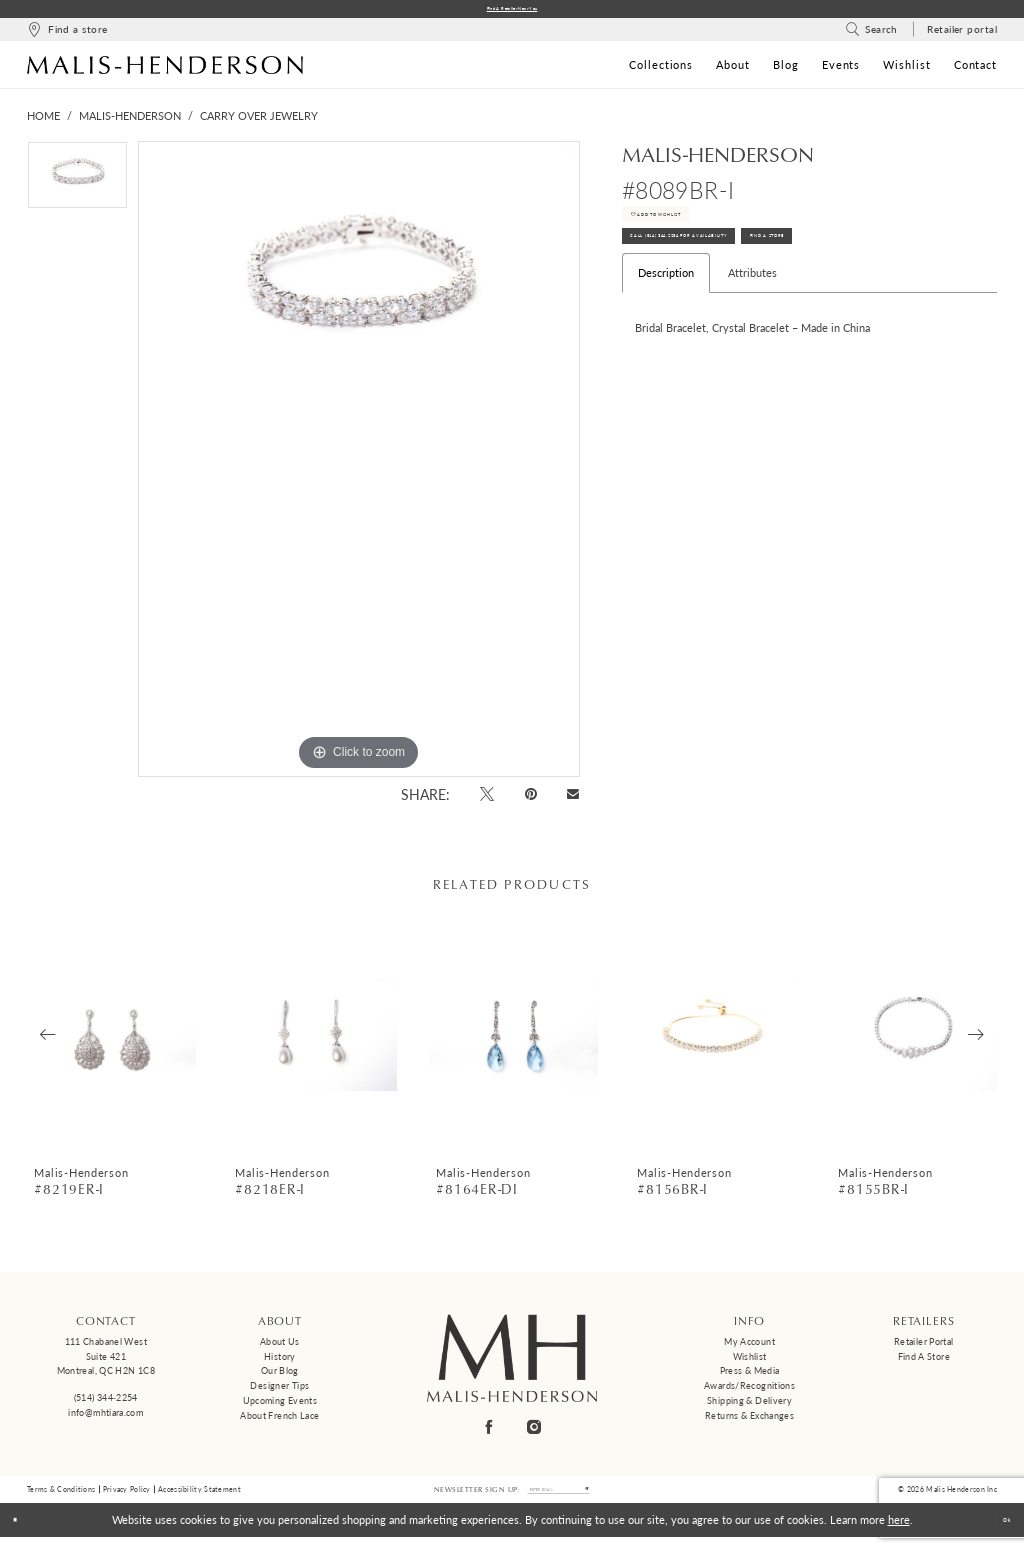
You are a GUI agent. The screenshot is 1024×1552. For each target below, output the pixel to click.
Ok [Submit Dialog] (998, 1534)
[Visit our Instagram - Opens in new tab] (535, 1432)
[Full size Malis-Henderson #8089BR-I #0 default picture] (359, 465)
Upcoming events (280, 1406)
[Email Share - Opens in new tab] (573, 800)
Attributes (752, 321)
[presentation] (111, 1040)
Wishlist (750, 1361)
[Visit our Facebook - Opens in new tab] (490, 1432)
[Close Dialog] (22, 1535)
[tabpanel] (77, 185)
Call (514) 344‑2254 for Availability (737, 277)
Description (666, 321)
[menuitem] (67, 35)
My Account (749, 1347)
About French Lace (279, 1420)
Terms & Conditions (61, 1499)
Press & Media (750, 1376)
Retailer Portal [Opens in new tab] (924, 1347)
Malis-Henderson (130, 121)
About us (280, 1347)
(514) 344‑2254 (106, 1403)
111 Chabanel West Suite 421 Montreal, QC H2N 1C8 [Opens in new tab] (106, 1362)
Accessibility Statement (199, 1499)
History (280, 1361)
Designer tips (279, 1391)
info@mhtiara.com (105, 1417)
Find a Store (924, 1361)
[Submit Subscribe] (616, 1500)
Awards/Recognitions (749, 1391)
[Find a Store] (67, 35)
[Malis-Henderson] (165, 70)
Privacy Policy (127, 1499)
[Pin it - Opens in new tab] (530, 799)
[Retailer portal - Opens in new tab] (962, 35)
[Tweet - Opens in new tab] (487, 799)
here (899, 1534)
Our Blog (280, 1376)
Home (43, 121)
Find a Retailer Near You (512, 11)
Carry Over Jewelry (259, 121)
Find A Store (915, 277)
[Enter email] (559, 1500)
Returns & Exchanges (749, 1420)
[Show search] (871, 35)
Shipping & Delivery (749, 1406)
